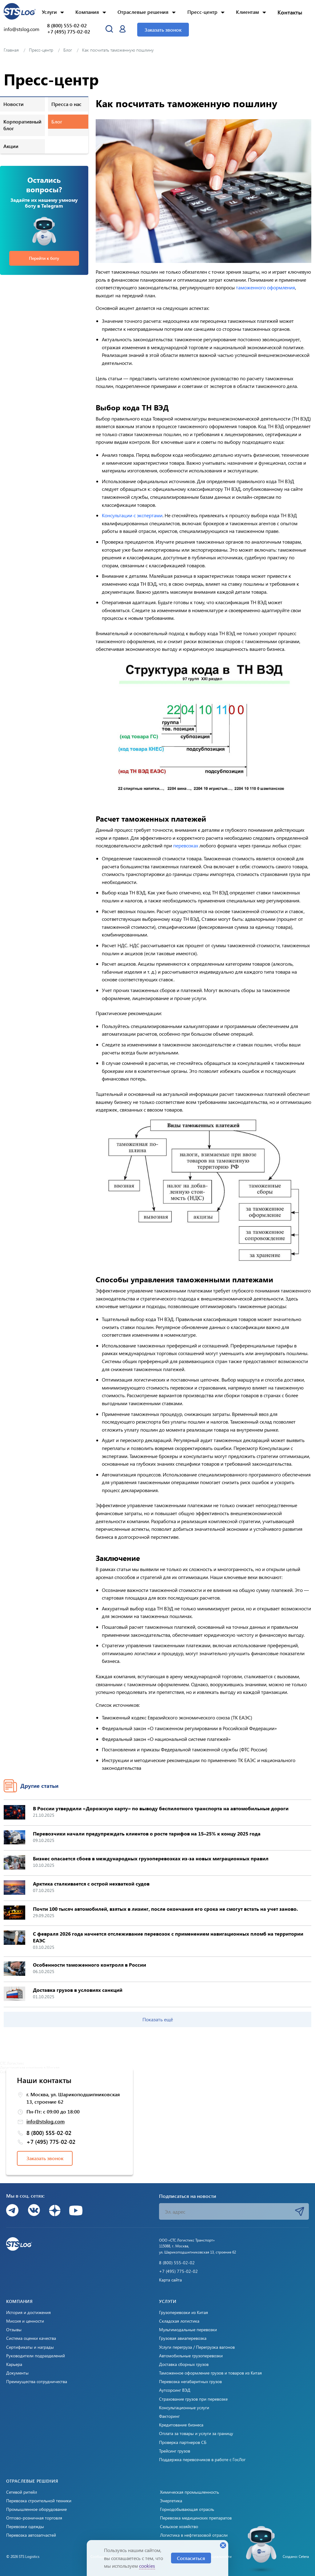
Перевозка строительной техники (38, 2501)
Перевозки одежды (25, 2526)
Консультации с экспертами (132, 515)
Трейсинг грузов (174, 2451)
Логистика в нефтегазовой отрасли (194, 2535)
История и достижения (28, 2312)
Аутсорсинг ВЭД (174, 2390)
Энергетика (171, 2501)
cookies (147, 2565)
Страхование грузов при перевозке (193, 2399)
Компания (87, 12)
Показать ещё (157, 2019)
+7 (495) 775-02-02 (68, 32)
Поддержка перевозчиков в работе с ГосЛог (202, 2459)
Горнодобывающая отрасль (187, 2509)
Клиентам (247, 12)
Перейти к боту (44, 258)
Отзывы (14, 2329)
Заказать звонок (163, 29)
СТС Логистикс (12, 2063)
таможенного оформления (265, 287)
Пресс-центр (202, 12)
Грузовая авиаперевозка (182, 2338)
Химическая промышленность (189, 2492)
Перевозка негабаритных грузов (190, 2381)
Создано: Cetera (296, 2556)
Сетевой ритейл (21, 2492)
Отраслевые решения (143, 12)
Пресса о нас (66, 104)
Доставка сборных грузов (184, 2364)
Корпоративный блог (22, 124)
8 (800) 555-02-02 (67, 25)
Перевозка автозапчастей (31, 2535)
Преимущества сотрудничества (36, 2381)
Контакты (289, 12)
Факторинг (169, 2416)
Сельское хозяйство (179, 2526)
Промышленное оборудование (36, 2509)
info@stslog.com (21, 29)
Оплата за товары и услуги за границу (196, 2433)
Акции (10, 146)
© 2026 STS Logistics (22, 2556)
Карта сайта (170, 2280)
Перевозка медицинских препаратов (196, 2518)
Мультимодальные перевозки (188, 2329)
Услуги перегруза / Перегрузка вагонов (197, 2347)
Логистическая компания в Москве (29, 2067)
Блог (56, 121)
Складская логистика (179, 2321)
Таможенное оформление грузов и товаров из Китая (210, 2373)
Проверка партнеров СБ (182, 2442)
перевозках (185, 845)
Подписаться (299, 2211)
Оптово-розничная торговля (34, 2518)
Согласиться (191, 2558)
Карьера (14, 2364)
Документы (17, 2373)
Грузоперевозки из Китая (183, 2312)
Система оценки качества (31, 2338)
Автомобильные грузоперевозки (191, 2356)
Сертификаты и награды (30, 2347)
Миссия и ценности (25, 2321)
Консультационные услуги (184, 2407)
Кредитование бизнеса (181, 2425)
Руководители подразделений (35, 2356)
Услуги (49, 12)
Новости (13, 104)
